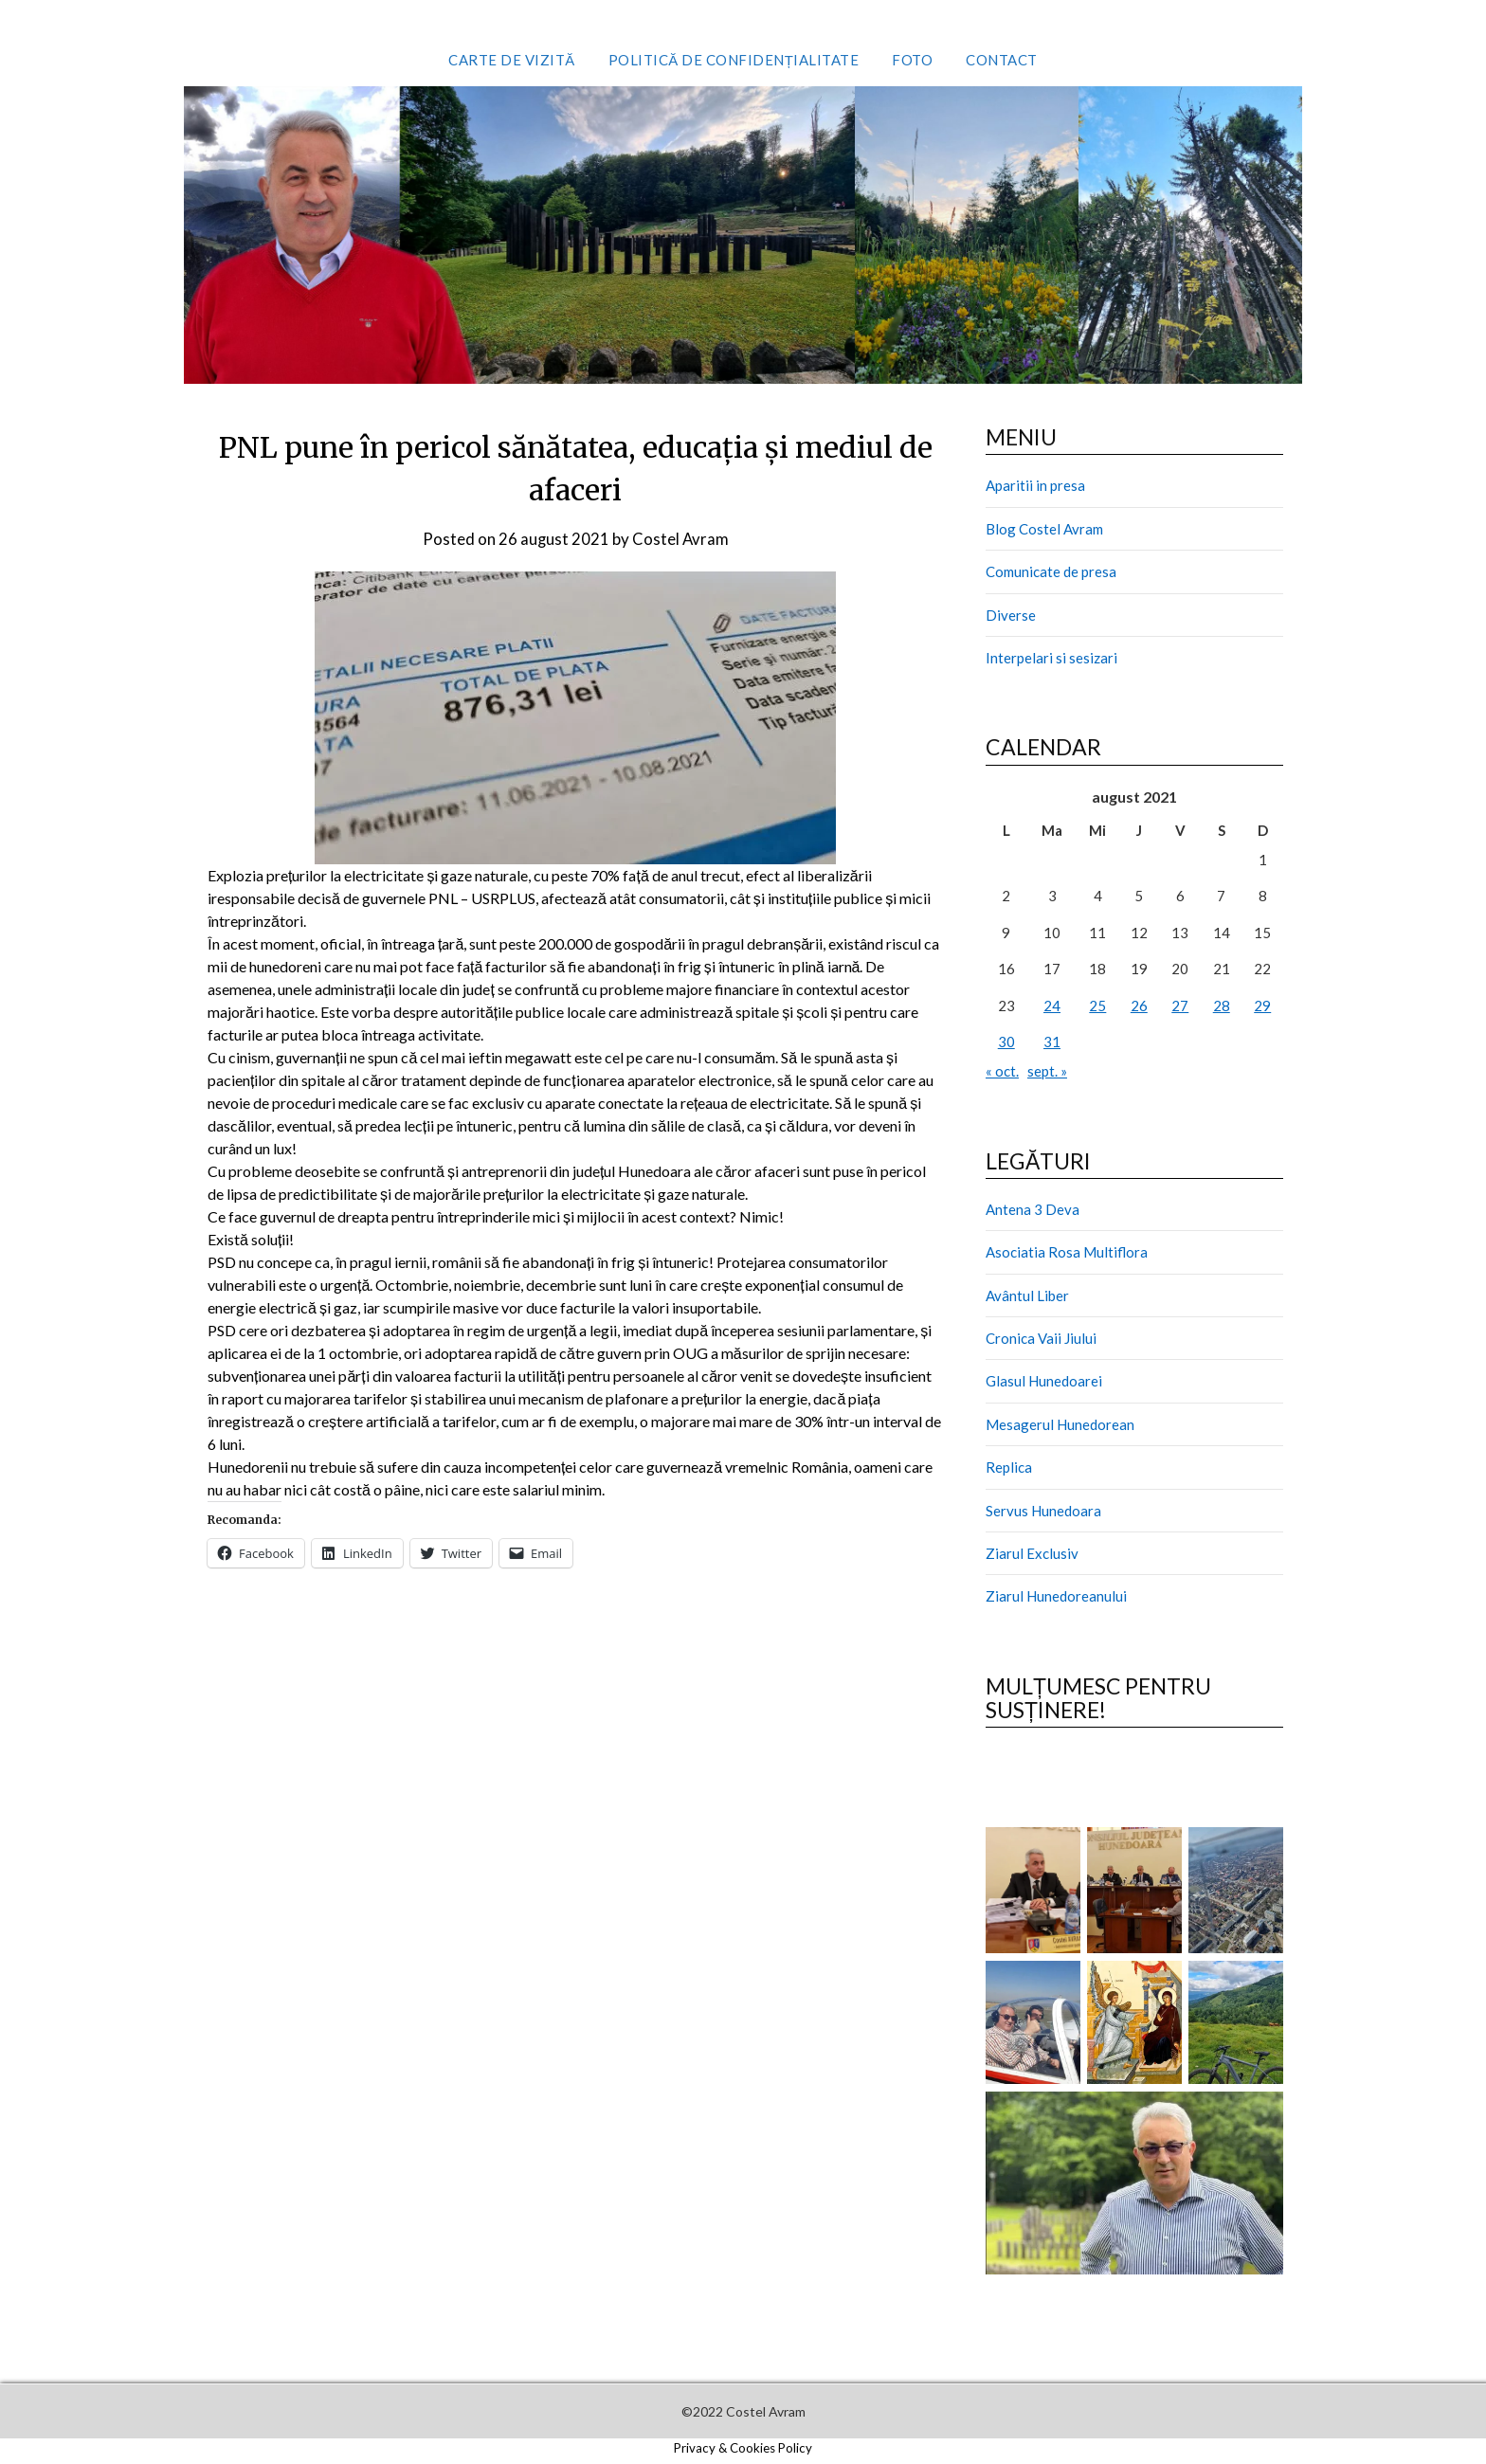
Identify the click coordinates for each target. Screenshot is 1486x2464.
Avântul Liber (1027, 1295)
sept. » (1047, 1070)
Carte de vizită (511, 59)
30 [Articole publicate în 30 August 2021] (1006, 1041)
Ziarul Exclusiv (1032, 1553)
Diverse (1011, 615)
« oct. (1002, 1070)
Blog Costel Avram (1044, 528)
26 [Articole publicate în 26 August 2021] (1139, 1005)
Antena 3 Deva (1032, 1209)
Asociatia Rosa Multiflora (1067, 1251)
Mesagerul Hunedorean (1060, 1424)
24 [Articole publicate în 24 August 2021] (1051, 1005)
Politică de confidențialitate (734, 59)
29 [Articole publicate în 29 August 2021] (1262, 1005)
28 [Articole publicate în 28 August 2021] (1221, 1005)
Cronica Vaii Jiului (1041, 1338)
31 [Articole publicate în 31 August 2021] (1051, 1041)
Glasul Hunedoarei (1044, 1380)
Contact (1002, 59)
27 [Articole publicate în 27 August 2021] (1179, 1005)
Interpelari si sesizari (1051, 657)
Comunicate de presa (1051, 571)
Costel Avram (681, 539)
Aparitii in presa (1035, 485)
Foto (912, 59)
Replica (1009, 1467)
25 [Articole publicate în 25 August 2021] (1097, 1005)
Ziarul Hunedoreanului (1056, 1595)
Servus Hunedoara (1043, 1510)
